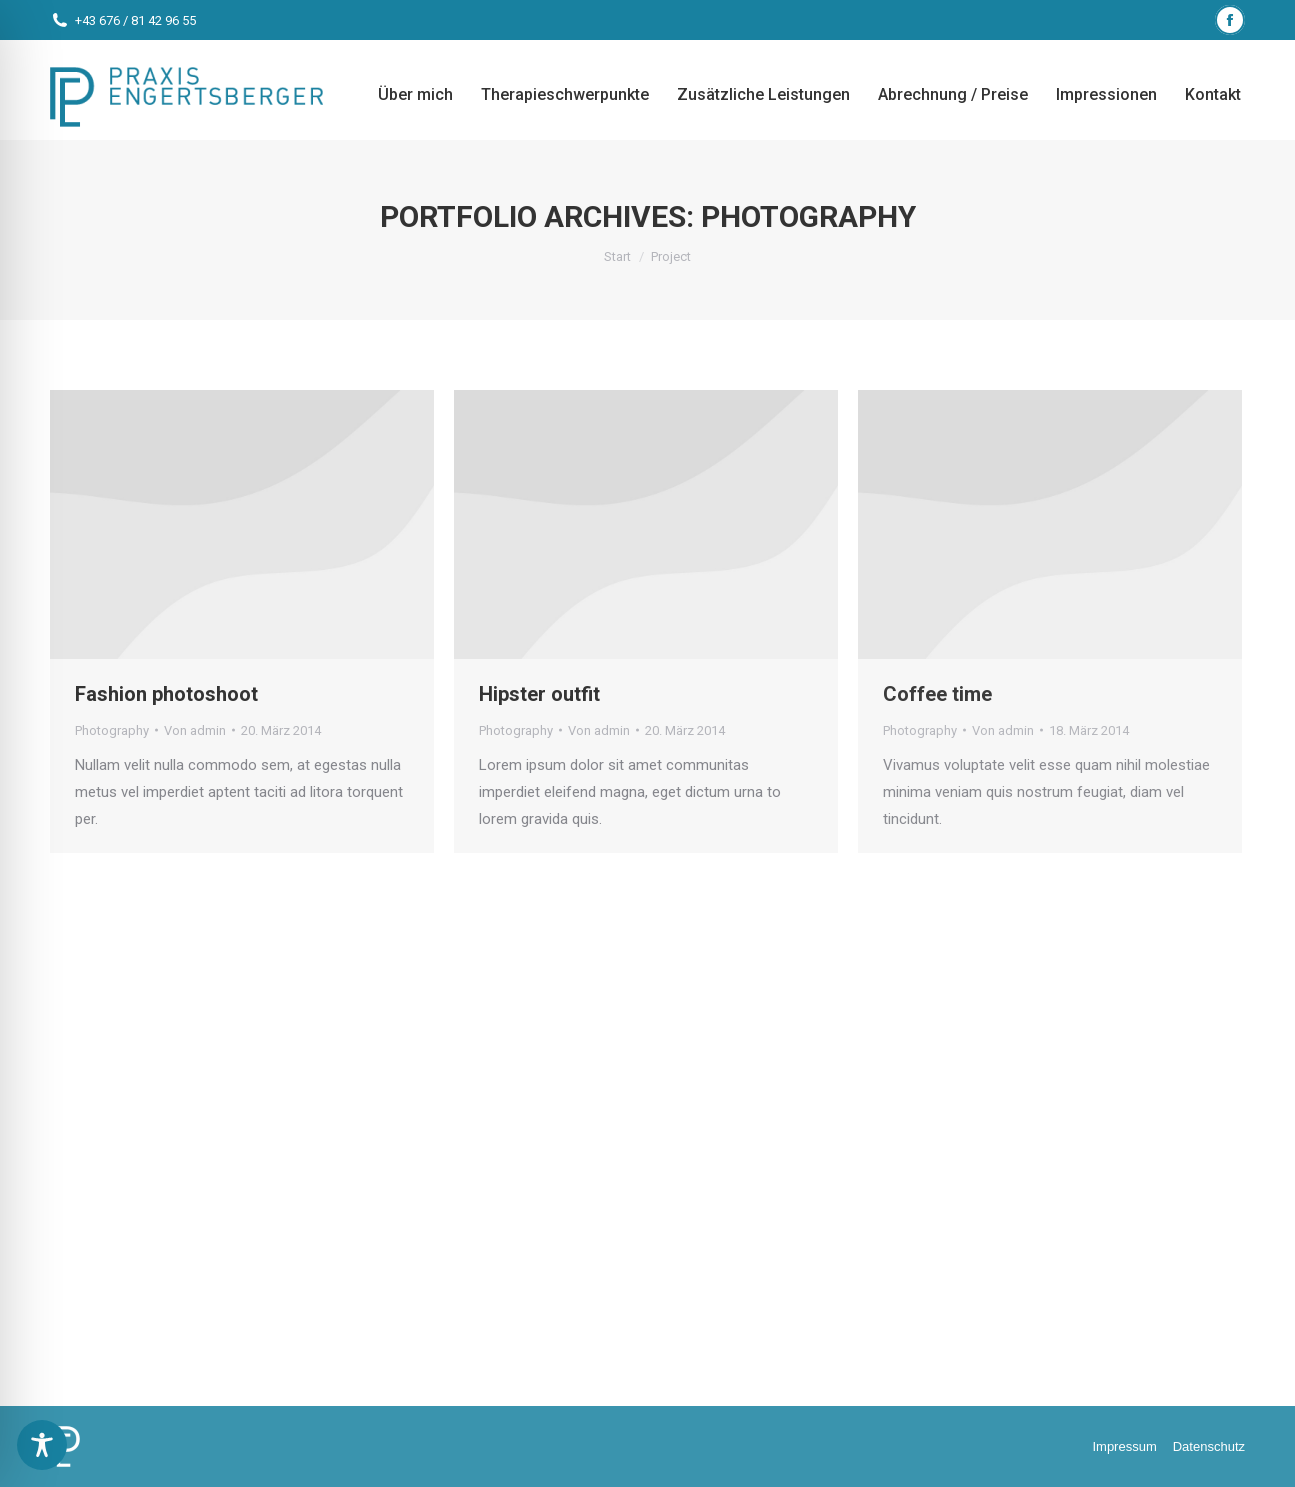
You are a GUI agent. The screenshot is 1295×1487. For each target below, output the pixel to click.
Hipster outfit (539, 694)
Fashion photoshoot (166, 694)
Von (195, 730)
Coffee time (937, 694)
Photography (112, 730)
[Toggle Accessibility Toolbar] (42, 1445)
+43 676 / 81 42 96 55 (135, 20)
